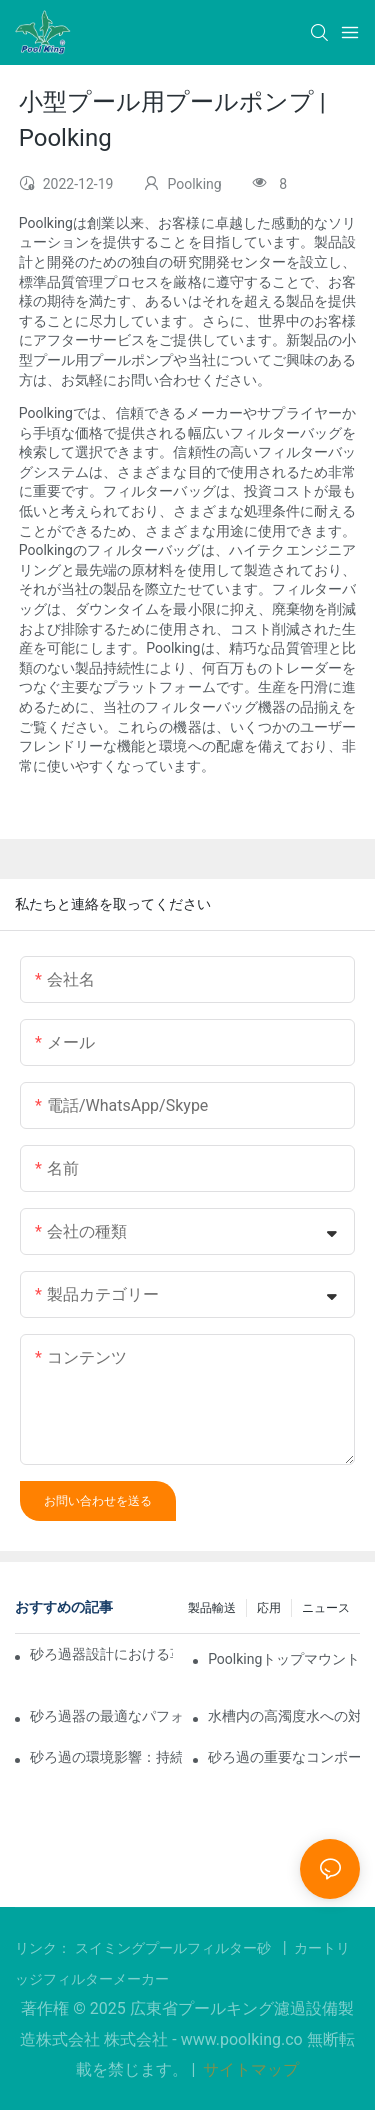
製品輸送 (212, 1608)
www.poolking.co (244, 2039)
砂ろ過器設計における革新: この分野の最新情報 (101, 1654)
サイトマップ (249, 2069)
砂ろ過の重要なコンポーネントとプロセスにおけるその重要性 (284, 1757)
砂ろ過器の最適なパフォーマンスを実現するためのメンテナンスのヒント (106, 1716)
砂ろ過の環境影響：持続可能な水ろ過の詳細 (106, 1757)
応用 (269, 1608)
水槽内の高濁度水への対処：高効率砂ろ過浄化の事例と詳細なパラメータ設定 (284, 1716)
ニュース (326, 1608)
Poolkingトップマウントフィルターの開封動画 (284, 1659)
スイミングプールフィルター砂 (175, 1948)
